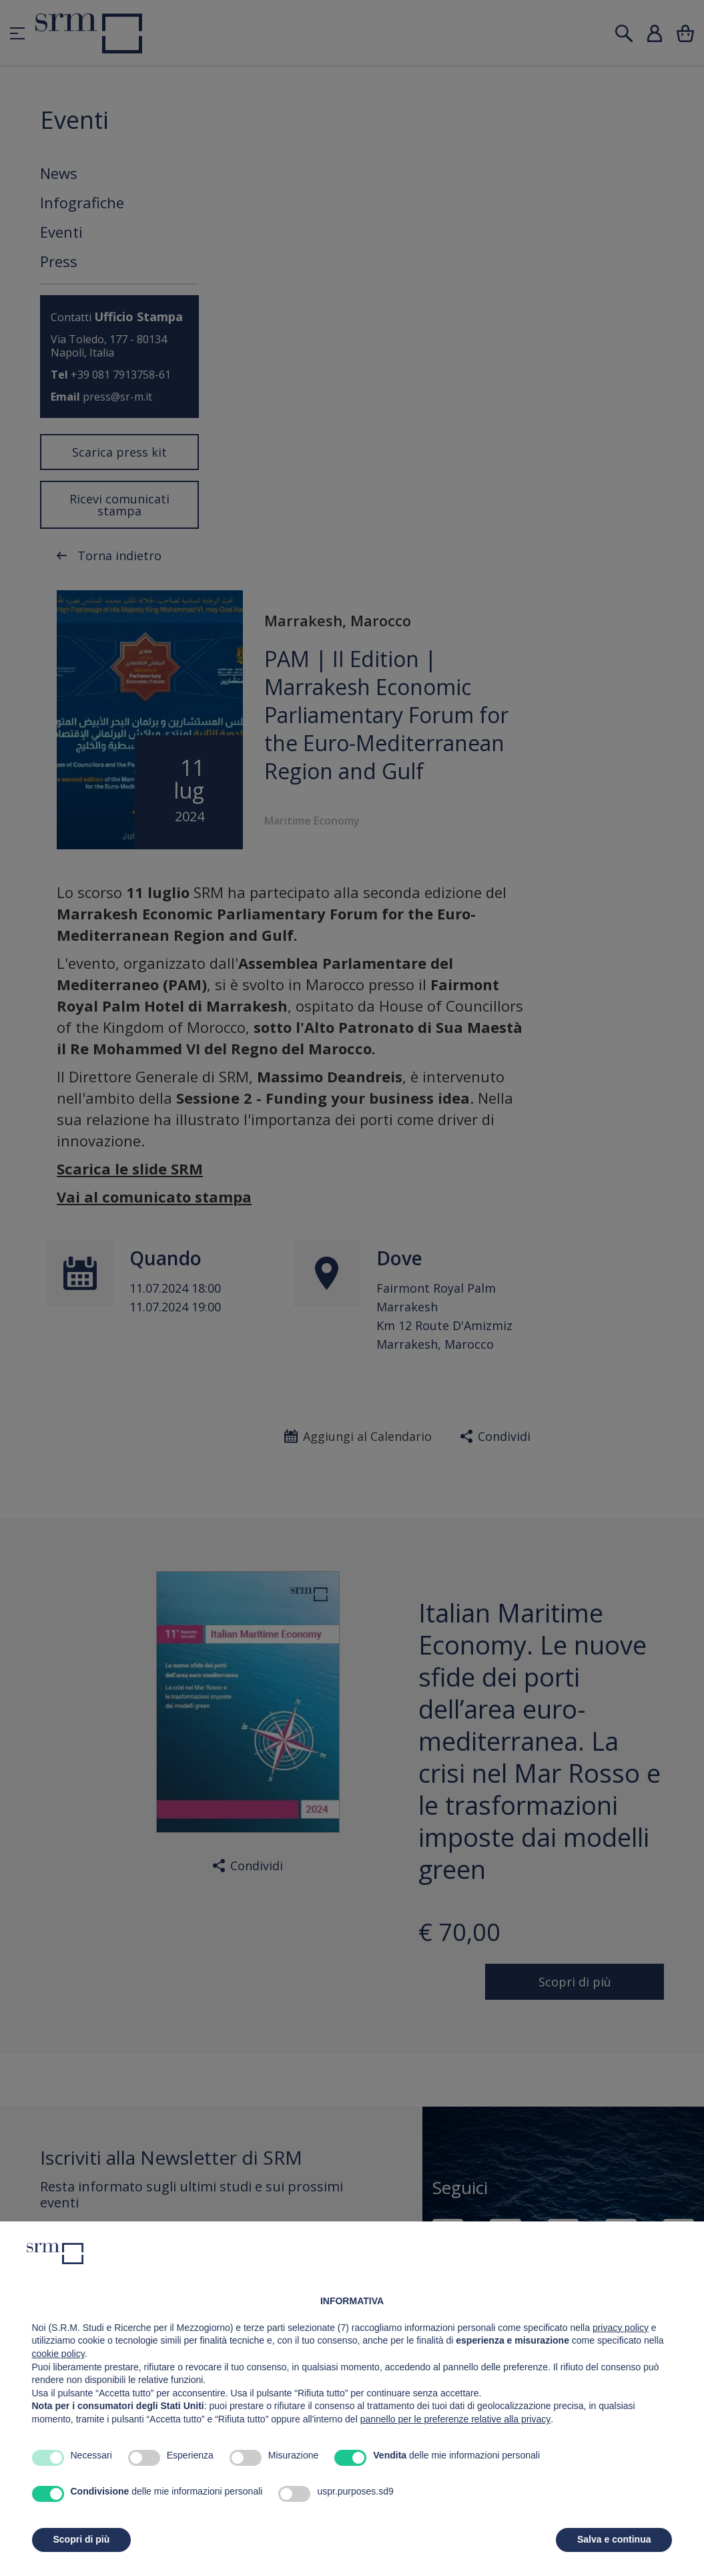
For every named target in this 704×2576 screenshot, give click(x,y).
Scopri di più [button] (81, 2539)
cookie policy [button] (58, 2353)
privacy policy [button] (621, 2327)
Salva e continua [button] (614, 2539)
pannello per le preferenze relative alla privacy (455, 2419)
